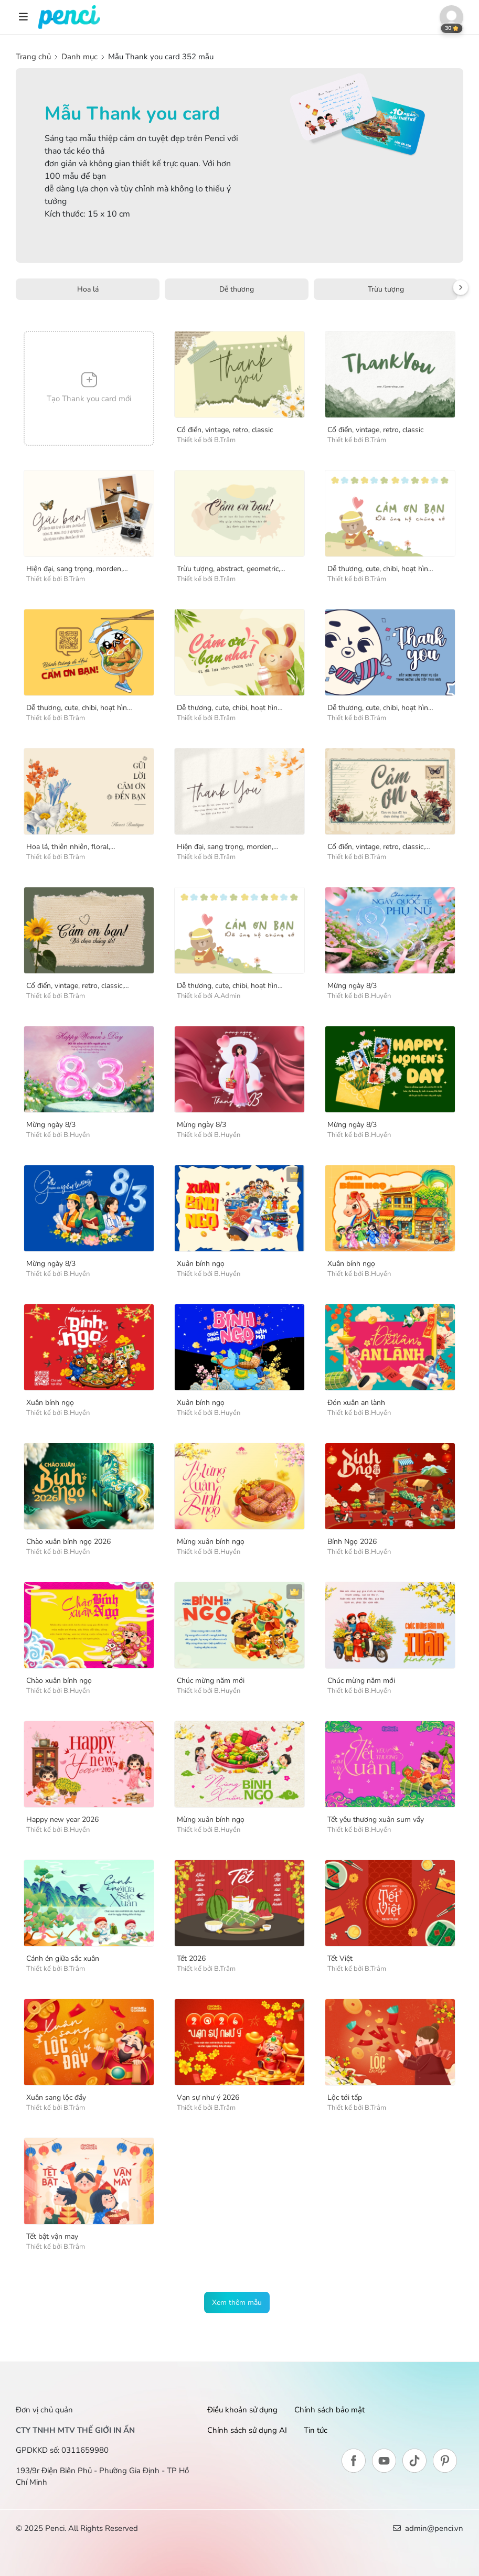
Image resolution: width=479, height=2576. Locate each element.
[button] (451, 17)
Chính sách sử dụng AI (247, 2430)
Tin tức (315, 2430)
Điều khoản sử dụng (242, 2410)
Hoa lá (88, 289)
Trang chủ (34, 56)
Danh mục (79, 56)
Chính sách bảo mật (329, 2410)
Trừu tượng (386, 289)
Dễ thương (236, 289)
